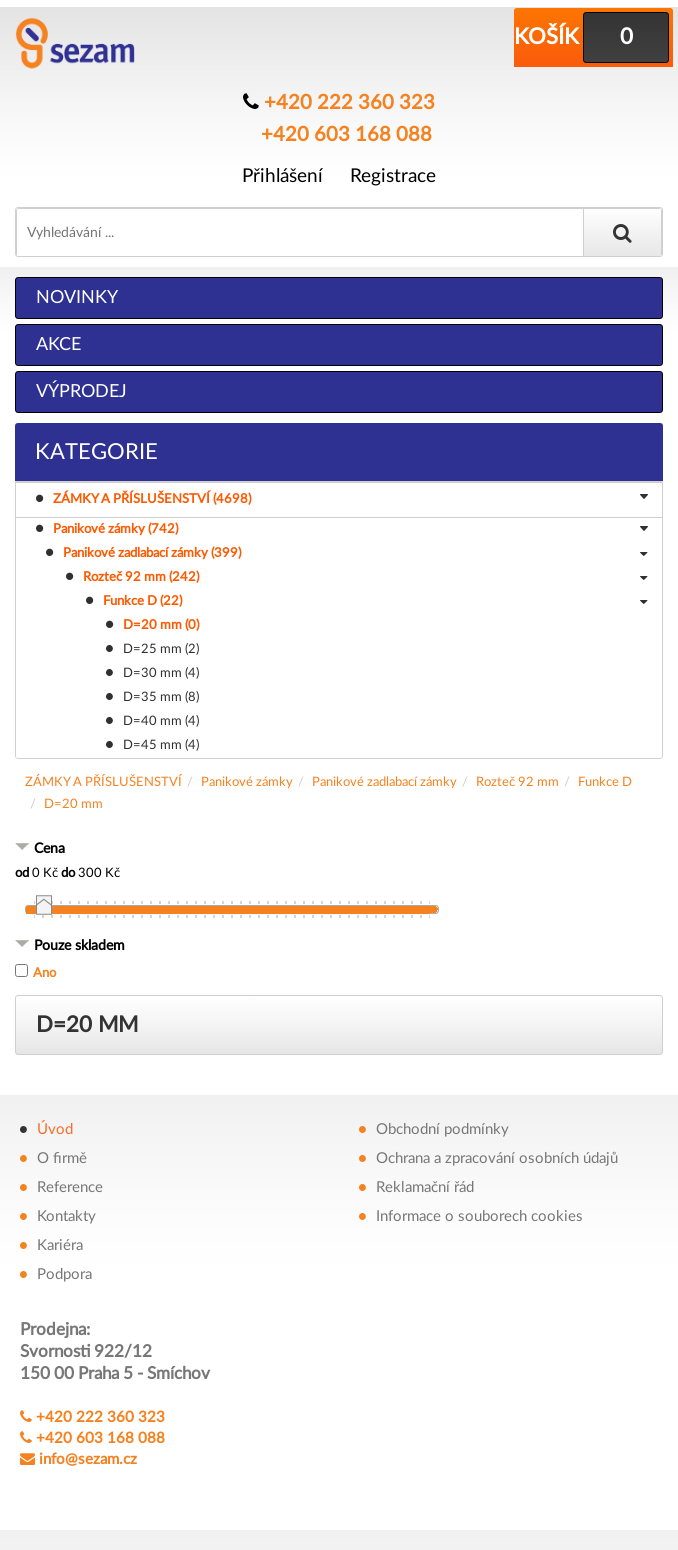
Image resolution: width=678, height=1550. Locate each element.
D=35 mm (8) (161, 697)
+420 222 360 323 (349, 103)
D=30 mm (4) (161, 673)
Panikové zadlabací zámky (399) (355, 555)
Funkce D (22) (375, 603)
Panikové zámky (247, 782)
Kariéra (60, 1245)
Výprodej (81, 392)
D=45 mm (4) (161, 745)
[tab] (339, 850)
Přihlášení (282, 176)
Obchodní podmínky (442, 1129)
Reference (70, 1187)
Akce (58, 345)
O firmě (62, 1158)
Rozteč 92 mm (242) (365, 579)
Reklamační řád (425, 1187)
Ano (44, 973)
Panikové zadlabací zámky (384, 782)
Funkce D (605, 782)
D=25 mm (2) (161, 649)
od (22, 873)
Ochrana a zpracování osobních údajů (497, 1158)
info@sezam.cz (88, 1459)
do (68, 873)
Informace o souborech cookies (479, 1216)
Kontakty (66, 1216)
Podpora (64, 1274)
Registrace (393, 176)
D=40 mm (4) (161, 721)
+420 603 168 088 (346, 135)
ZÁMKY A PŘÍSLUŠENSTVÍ (103, 782)
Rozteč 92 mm (517, 782)
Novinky (77, 298)
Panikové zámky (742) (350, 531)
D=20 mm (73, 804)
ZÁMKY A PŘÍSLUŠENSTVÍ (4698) (353, 499)
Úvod (55, 1129)
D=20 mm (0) (161, 625)
